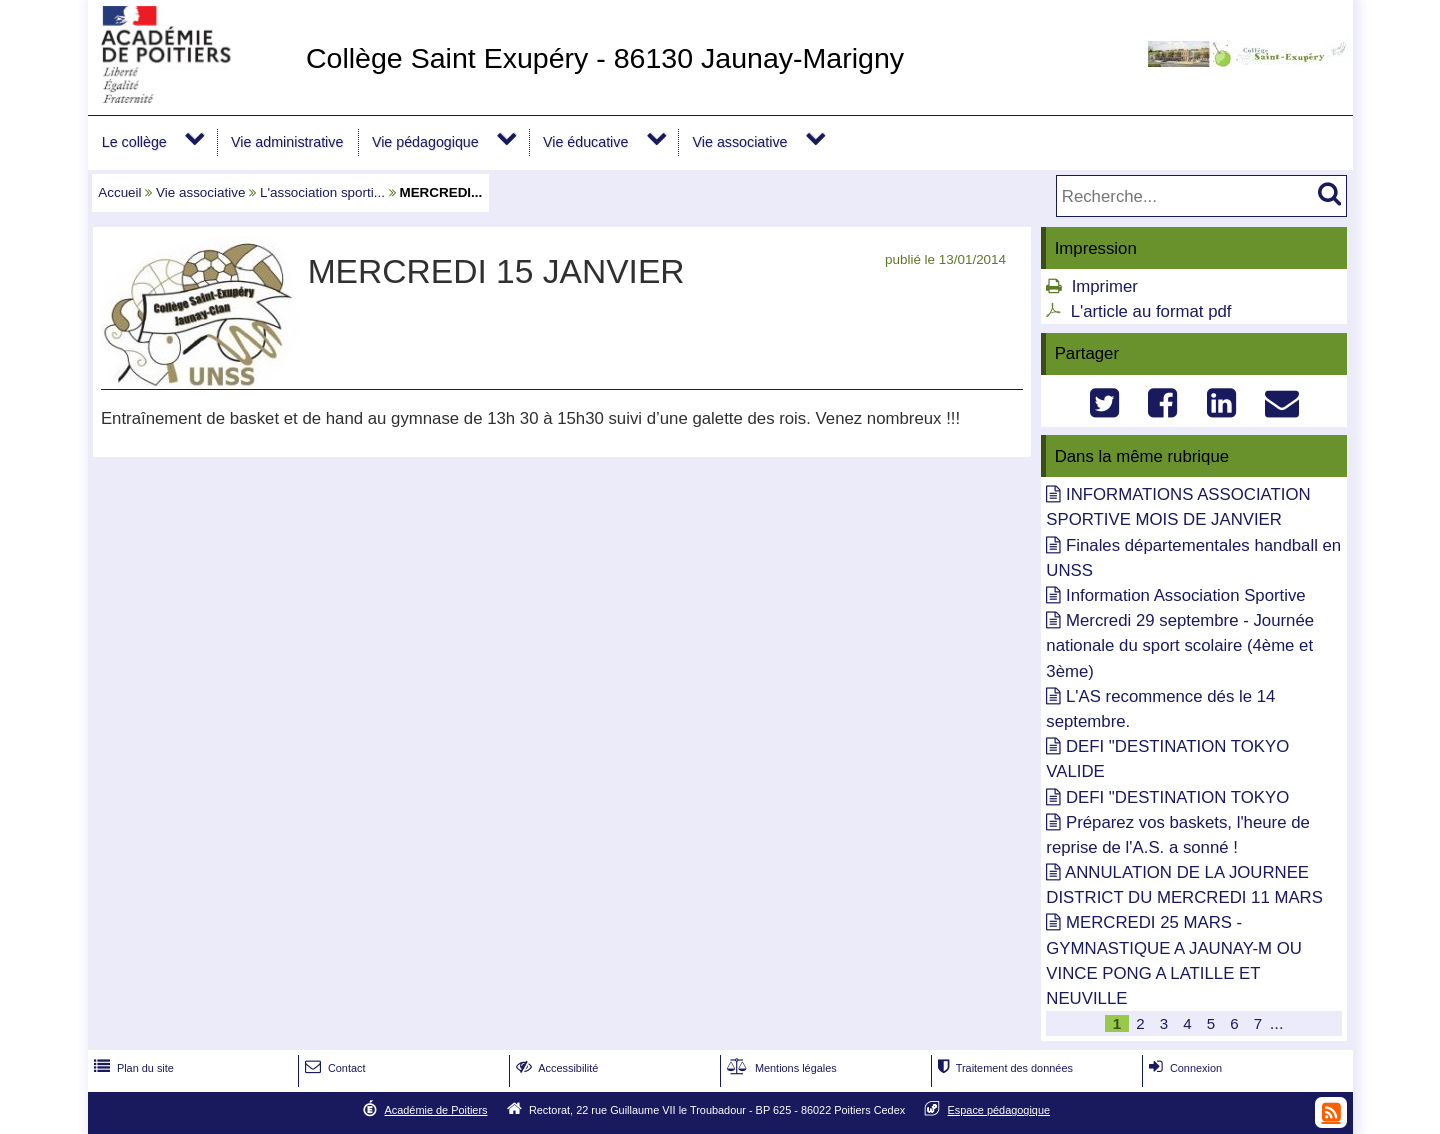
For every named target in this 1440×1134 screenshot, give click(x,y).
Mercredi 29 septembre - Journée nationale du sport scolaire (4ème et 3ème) (1180, 645)
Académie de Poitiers (435, 1110)
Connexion (1183, 1068)
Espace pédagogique (999, 1110)
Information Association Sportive (1186, 595)
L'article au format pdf (1151, 311)
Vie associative (740, 142)
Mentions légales (780, 1068)
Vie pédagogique (425, 142)
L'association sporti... (322, 192)
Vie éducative (585, 142)
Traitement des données (1003, 1068)
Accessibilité (555, 1068)
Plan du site (132, 1068)
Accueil (119, 192)
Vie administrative (287, 142)
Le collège (134, 142)
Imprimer (1105, 286)
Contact (333, 1068)
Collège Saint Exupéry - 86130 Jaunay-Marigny (605, 58)
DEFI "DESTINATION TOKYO (1177, 797)
